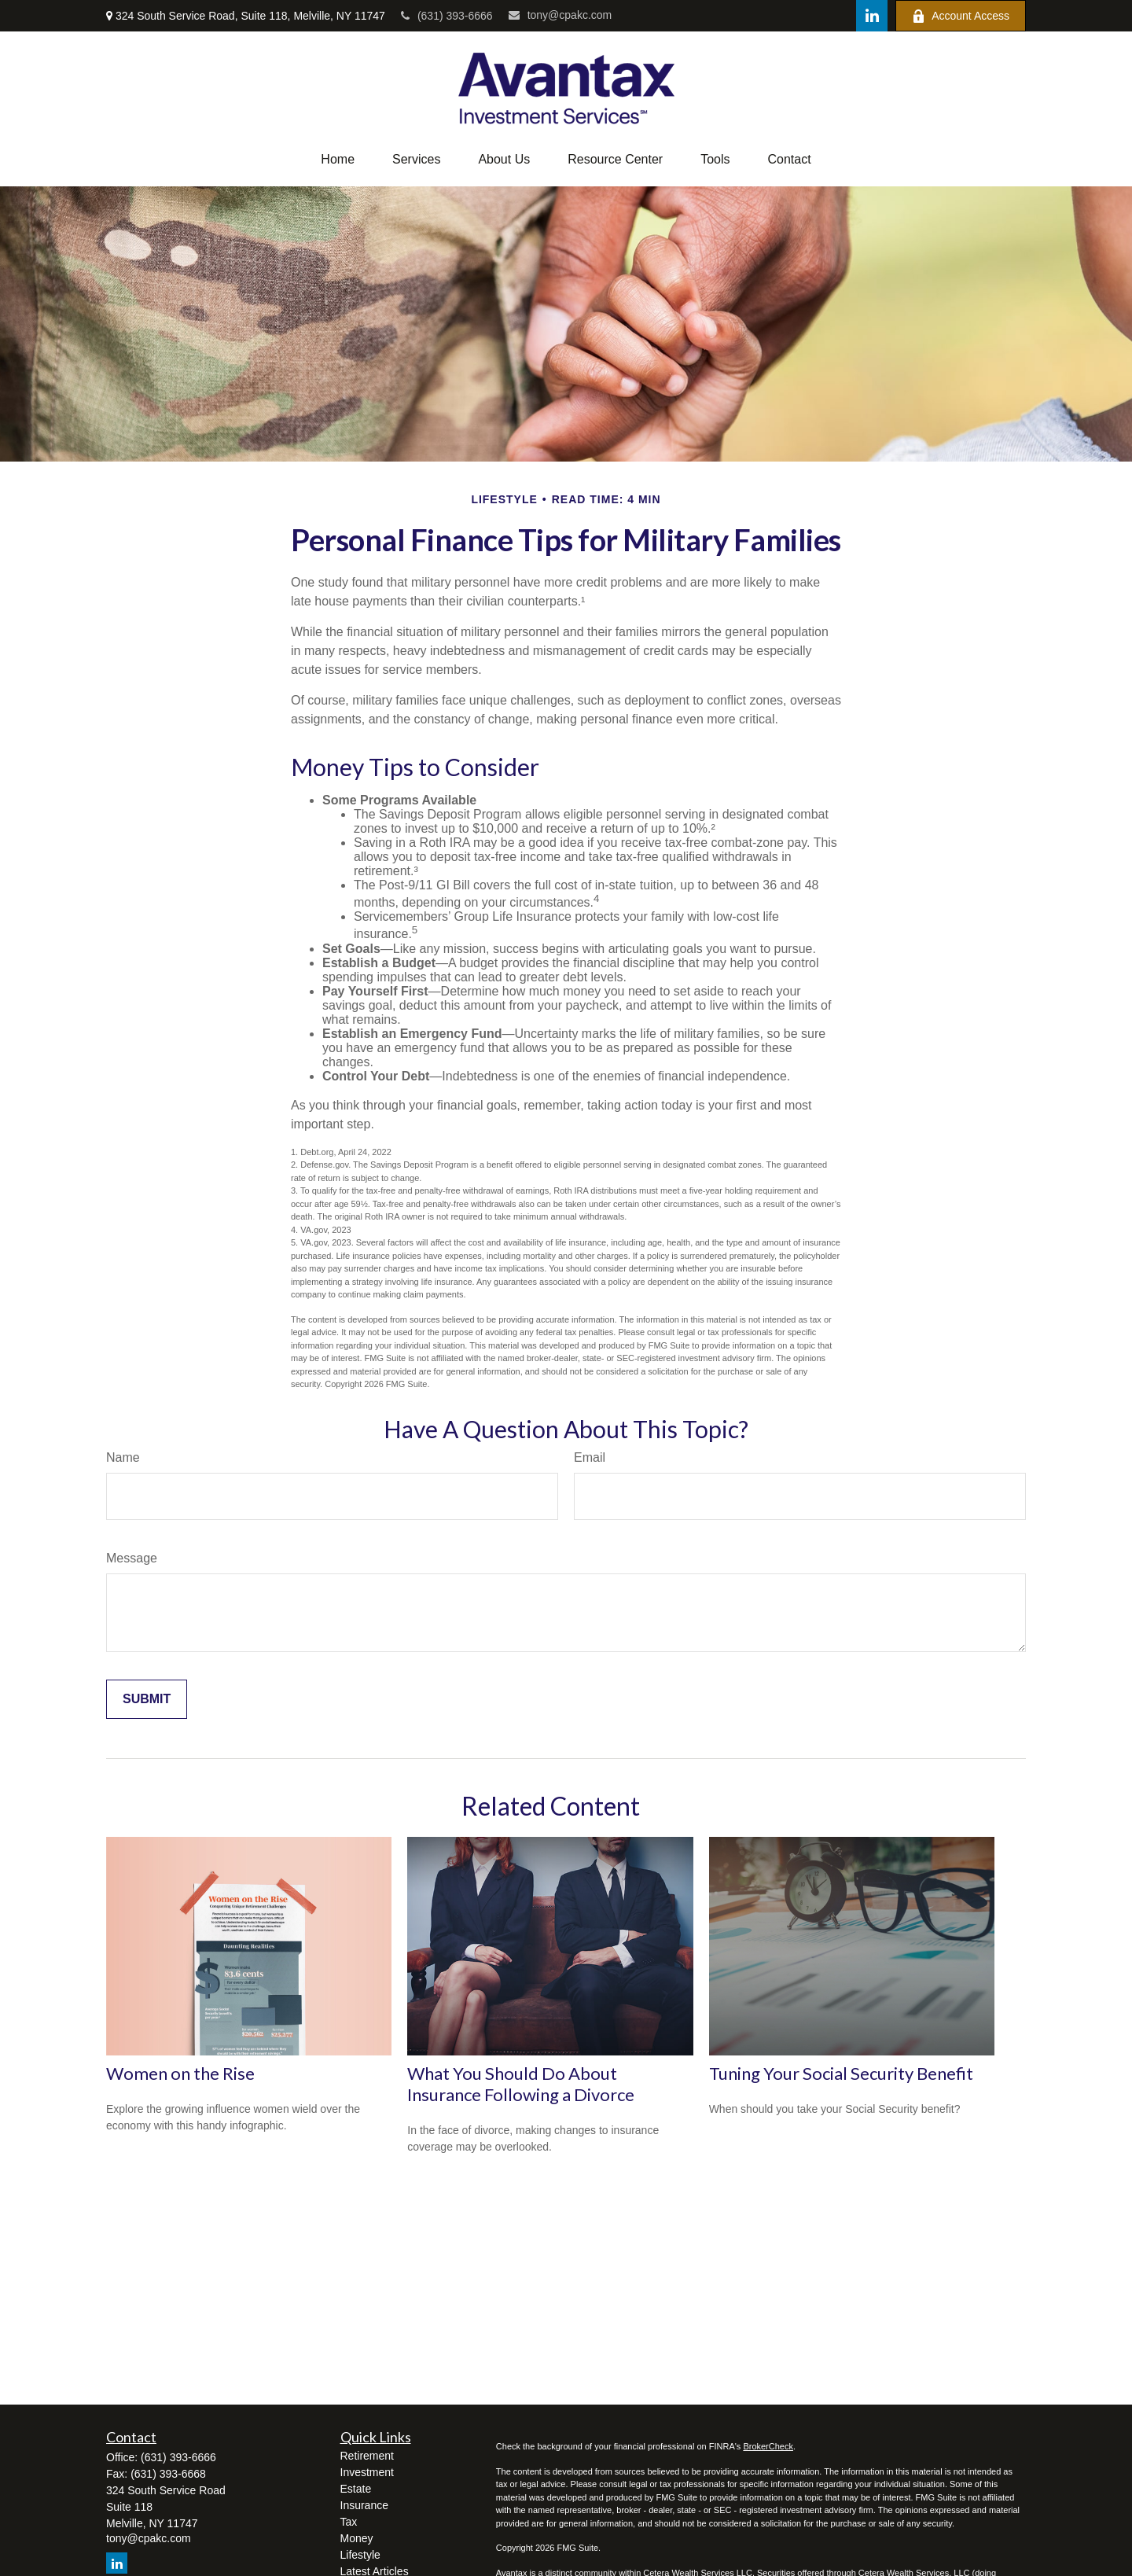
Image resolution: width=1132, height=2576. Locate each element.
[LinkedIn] (872, 15)
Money (356, 2538)
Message (131, 1558)
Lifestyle (360, 2554)
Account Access (960, 16)
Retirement (367, 2455)
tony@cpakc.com (560, 15)
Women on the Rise (180, 2073)
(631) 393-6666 (447, 15)
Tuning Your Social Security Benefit (841, 2073)
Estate (356, 2488)
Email (589, 1457)
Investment (367, 2472)
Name (123, 1457)
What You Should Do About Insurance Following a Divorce (520, 2084)
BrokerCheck (768, 2446)
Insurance (364, 2505)
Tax (349, 2521)
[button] (337, 159)
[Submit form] (146, 1699)
